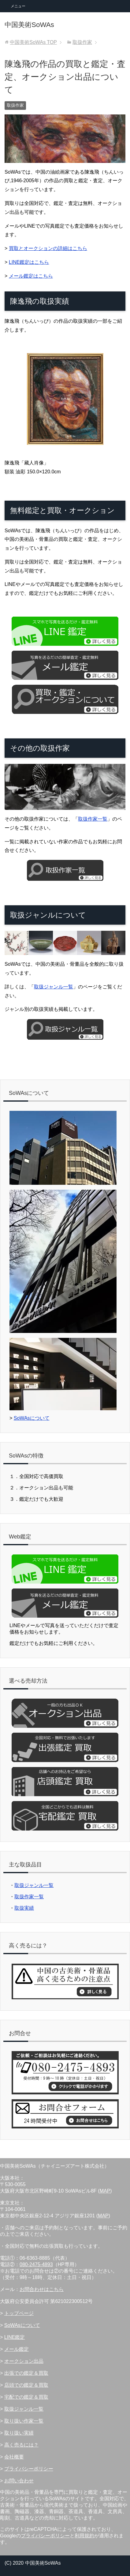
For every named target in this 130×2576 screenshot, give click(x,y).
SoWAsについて (32, 1418)
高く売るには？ (21, 2444)
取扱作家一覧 (92, 819)
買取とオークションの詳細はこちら (48, 248)
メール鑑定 (16, 2349)
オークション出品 (23, 2361)
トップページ (19, 2313)
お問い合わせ (19, 2480)
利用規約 (84, 2535)
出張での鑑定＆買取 (26, 2373)
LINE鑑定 (14, 2337)
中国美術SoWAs (29, 25)
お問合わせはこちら (42, 2289)
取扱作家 (15, 105)
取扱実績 (24, 1908)
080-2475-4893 (36, 2264)
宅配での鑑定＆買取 (26, 2397)
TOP (33, 42)
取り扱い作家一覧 (23, 2421)
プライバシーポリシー (28, 2468)
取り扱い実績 (19, 2432)
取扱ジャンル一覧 (53, 986)
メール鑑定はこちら (31, 276)
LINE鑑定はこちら (29, 262)
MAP (105, 2190)
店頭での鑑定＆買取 (26, 2385)
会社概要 (14, 2456)
